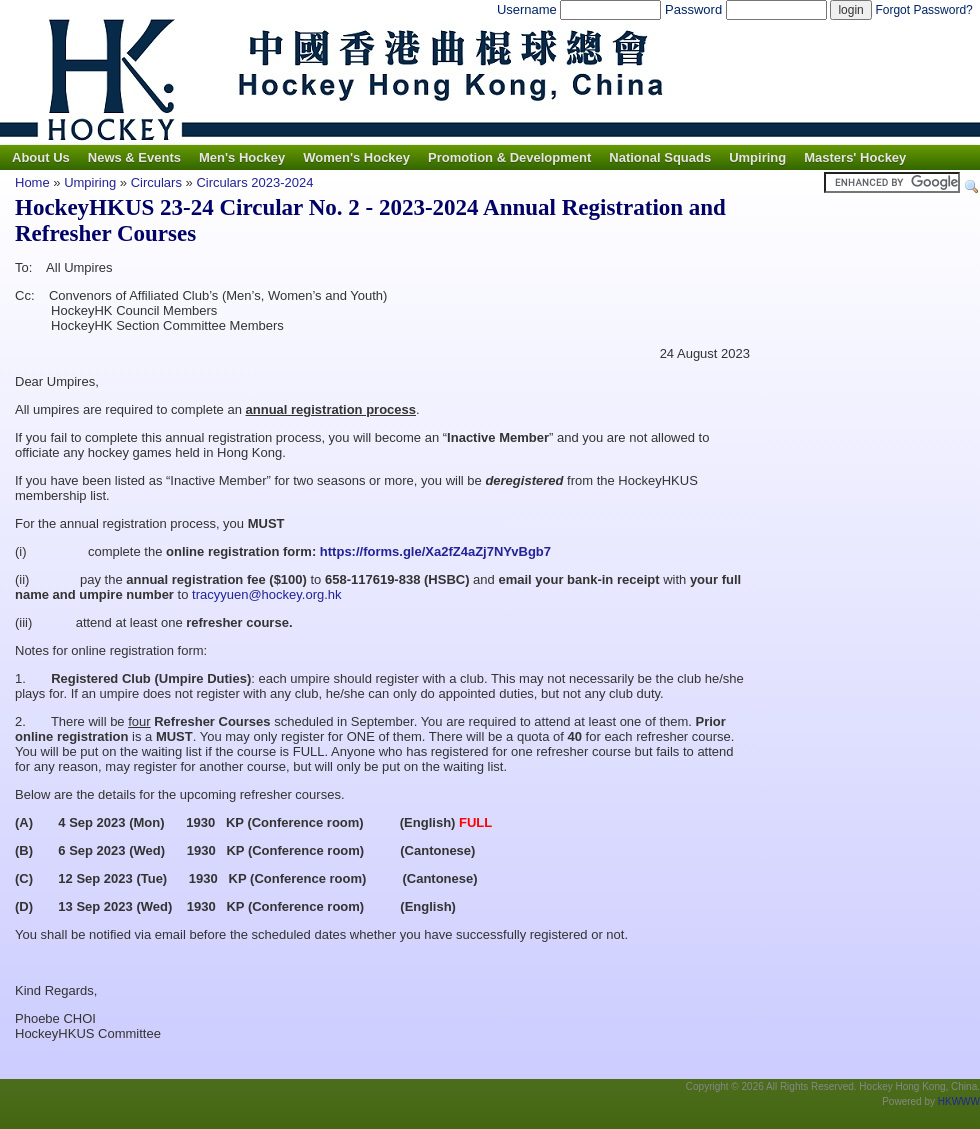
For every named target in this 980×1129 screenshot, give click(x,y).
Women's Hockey (356, 157)
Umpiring (757, 157)
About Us (41, 157)
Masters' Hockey (855, 157)
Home (32, 182)
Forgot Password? (923, 10)
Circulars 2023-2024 (254, 182)
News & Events (134, 157)
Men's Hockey (242, 157)
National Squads (660, 157)
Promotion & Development (509, 157)
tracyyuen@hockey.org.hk (267, 594)
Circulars (158, 182)
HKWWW (959, 1101)
